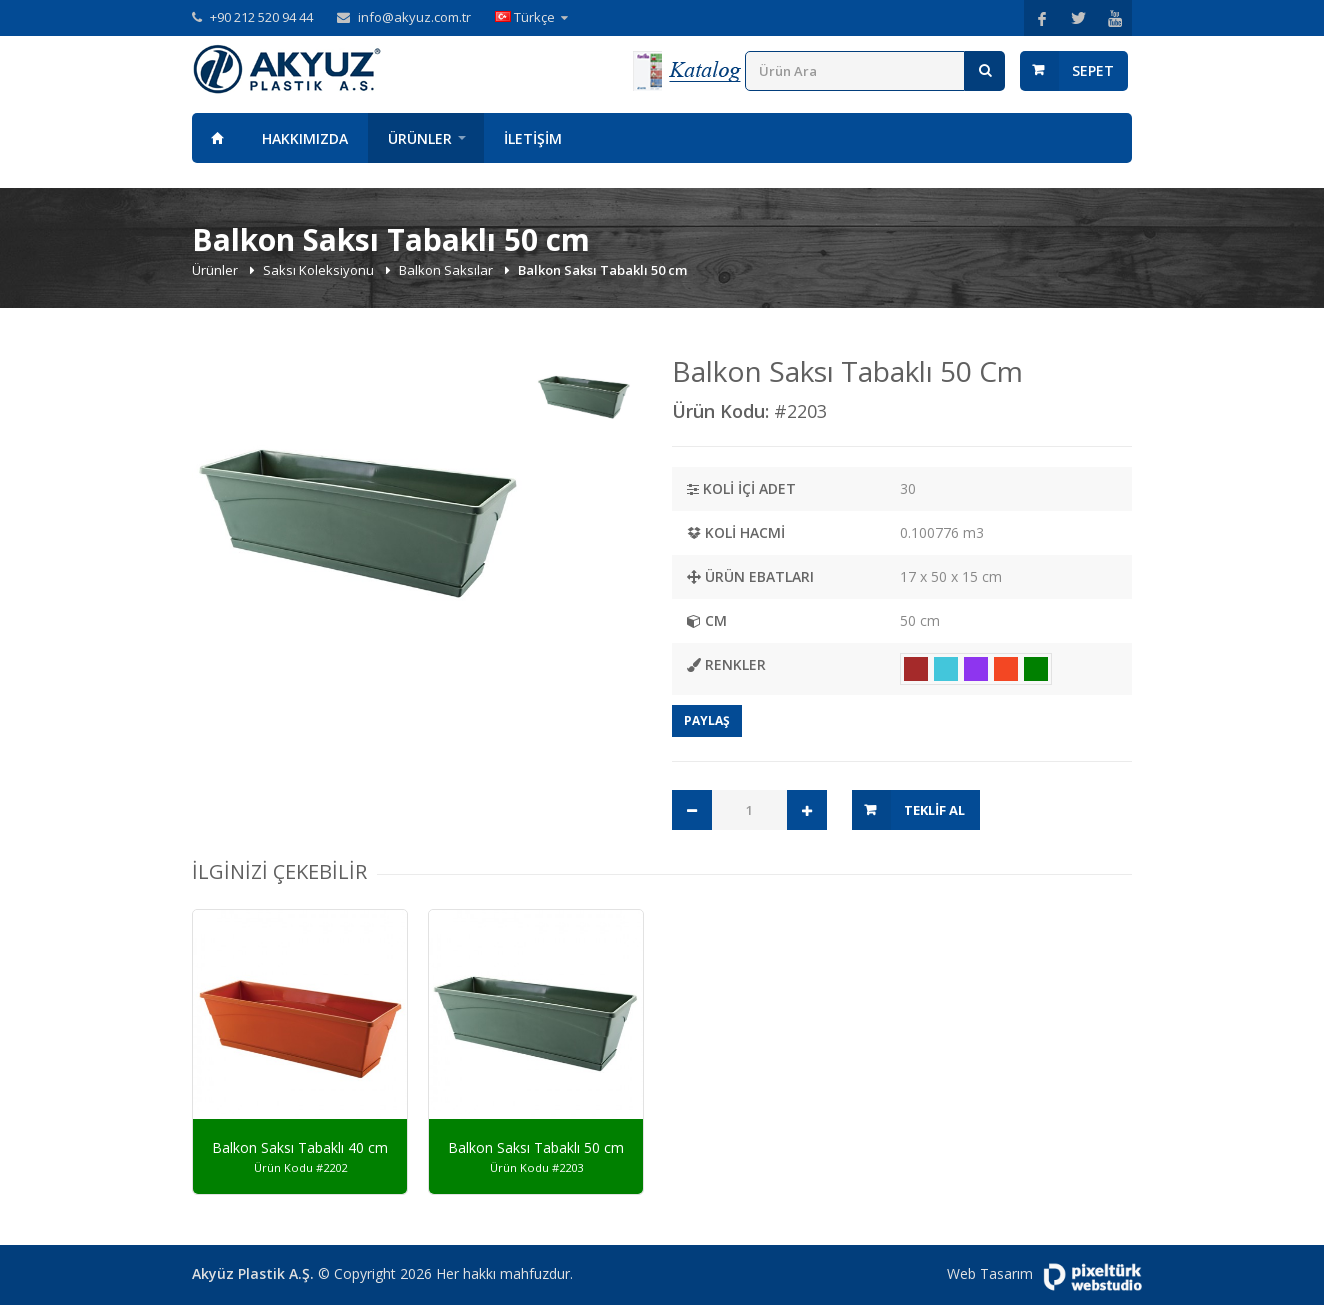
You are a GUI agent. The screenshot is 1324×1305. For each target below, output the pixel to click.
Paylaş (707, 720)
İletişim (533, 138)
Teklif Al (934, 810)
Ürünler (420, 138)
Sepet (1093, 70)
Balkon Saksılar (447, 270)
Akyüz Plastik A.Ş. (253, 1273)
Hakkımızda (305, 138)
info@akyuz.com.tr (414, 17)
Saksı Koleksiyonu (320, 270)
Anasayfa (217, 138)
